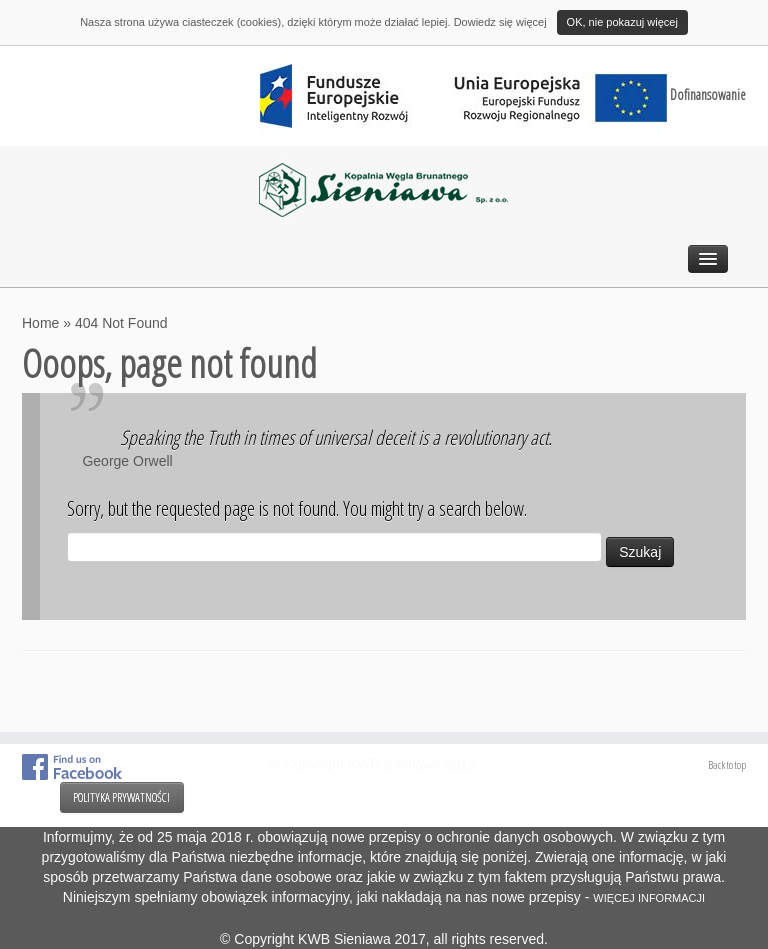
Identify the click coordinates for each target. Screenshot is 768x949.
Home (40, 323)
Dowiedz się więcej (500, 22)
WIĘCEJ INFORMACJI (649, 898)
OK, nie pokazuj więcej (622, 22)
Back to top (727, 764)
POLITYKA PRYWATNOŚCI (121, 797)
